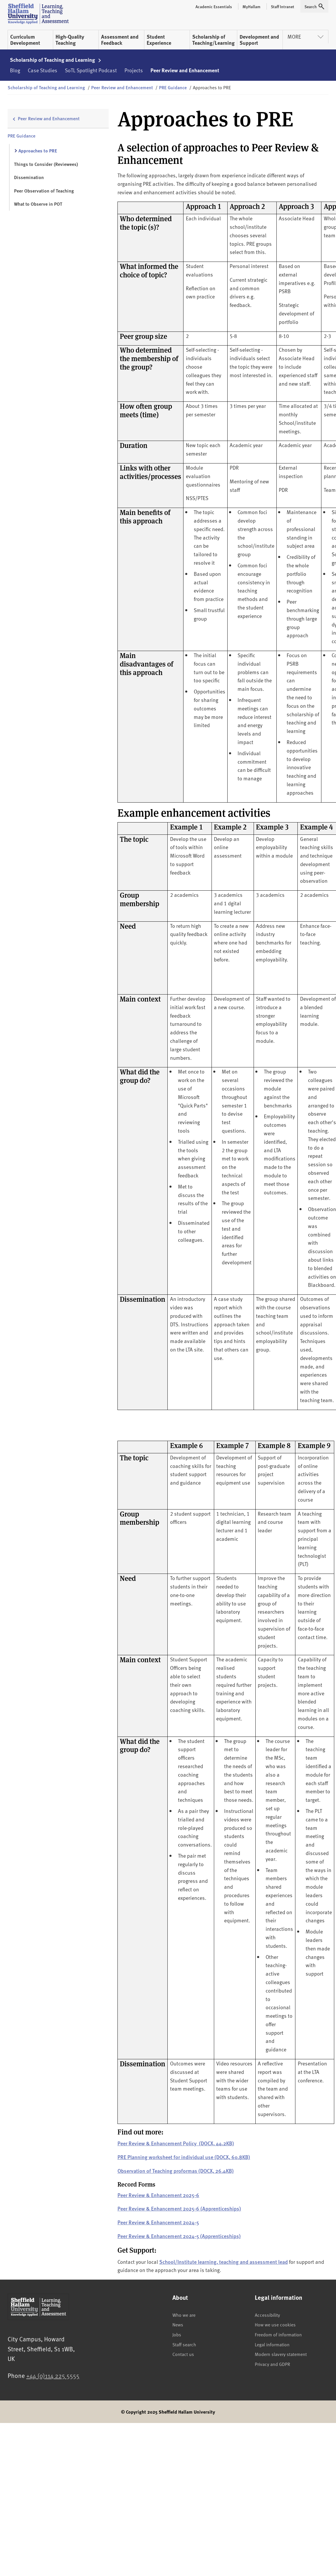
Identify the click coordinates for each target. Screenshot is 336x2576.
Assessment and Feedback (119, 40)
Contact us (183, 2354)
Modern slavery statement (281, 2354)
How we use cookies (275, 2324)
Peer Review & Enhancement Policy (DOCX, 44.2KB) (175, 2143)
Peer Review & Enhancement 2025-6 (158, 2195)
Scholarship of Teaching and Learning (55, 59)
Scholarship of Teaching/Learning (213, 40)
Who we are (183, 2314)
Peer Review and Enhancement (184, 70)
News (177, 2324)
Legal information (272, 2344)
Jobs (176, 2334)
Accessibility (267, 2314)
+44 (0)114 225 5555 (52, 2375)
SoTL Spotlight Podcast (91, 70)
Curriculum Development (25, 40)
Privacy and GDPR (272, 2364)
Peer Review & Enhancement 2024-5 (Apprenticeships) (179, 2236)
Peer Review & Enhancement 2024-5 (158, 2222)
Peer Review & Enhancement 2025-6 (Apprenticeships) (179, 2208)
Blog (15, 70)
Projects (133, 70)
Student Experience (159, 40)
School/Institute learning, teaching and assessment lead (223, 2261)
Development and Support (259, 40)
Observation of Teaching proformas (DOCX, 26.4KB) (175, 2170)
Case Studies (42, 70)
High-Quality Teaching (70, 40)
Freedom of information (278, 2334)
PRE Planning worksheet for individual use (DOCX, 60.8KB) (183, 2157)
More (305, 36)
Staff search (184, 2344)
